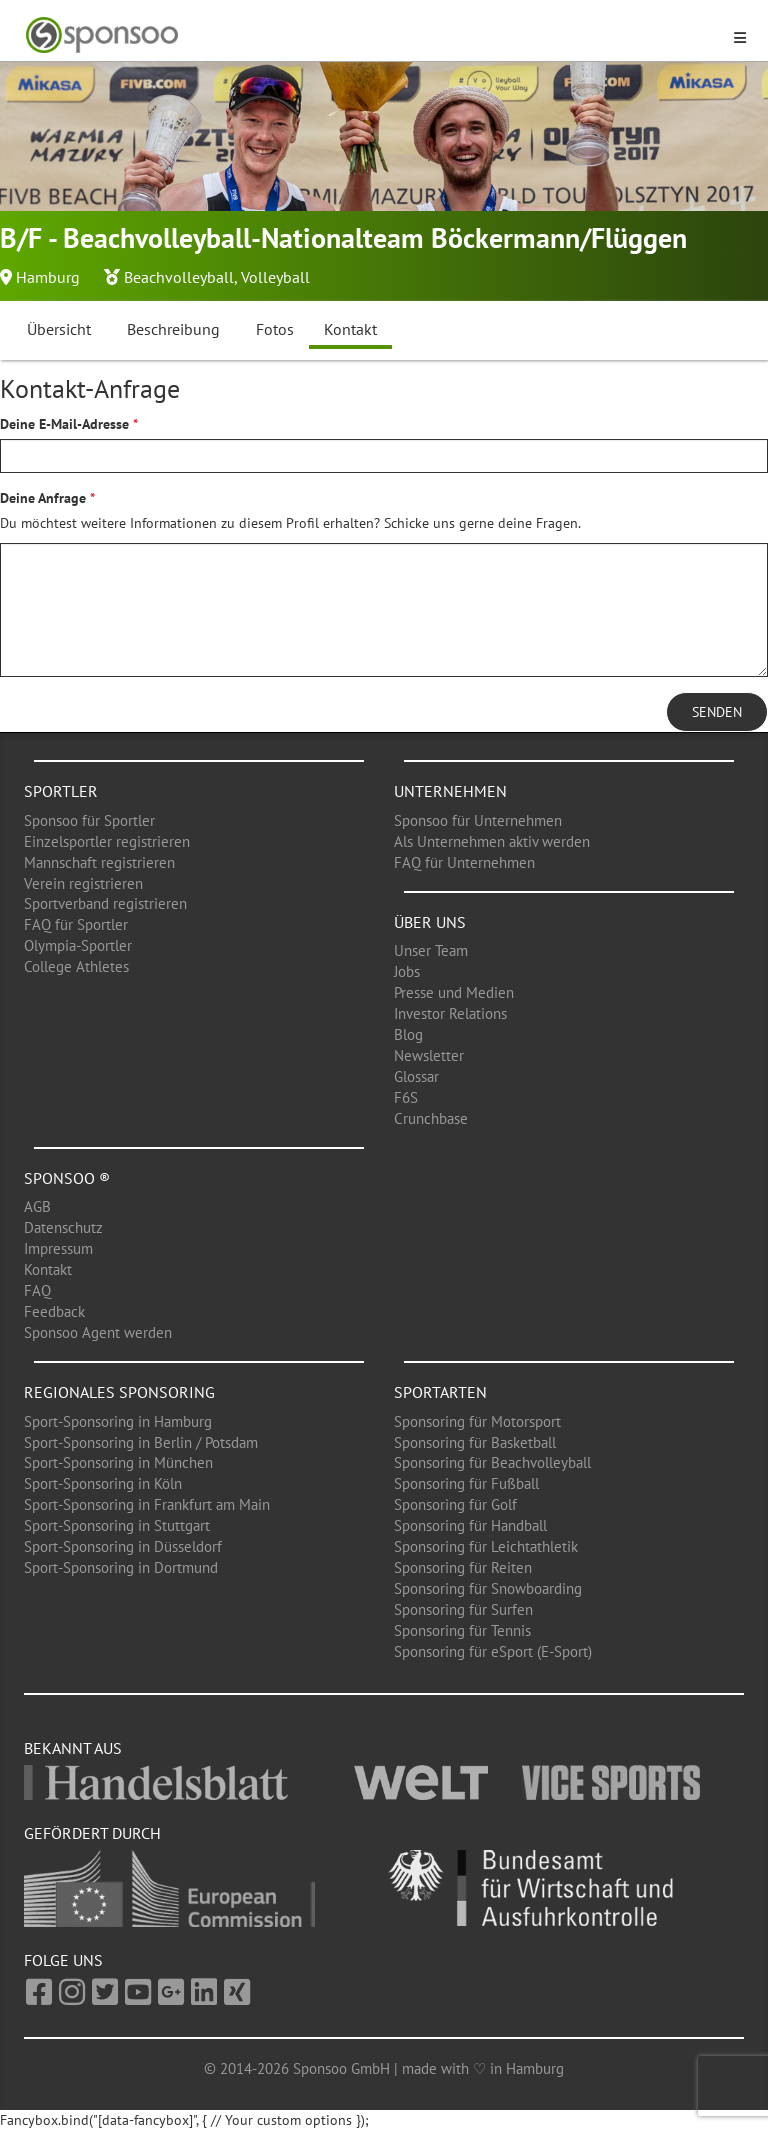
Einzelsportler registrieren (107, 841)
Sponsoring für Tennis (462, 1630)
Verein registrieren (83, 883)
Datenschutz (63, 1227)
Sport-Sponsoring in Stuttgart (117, 1525)
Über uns (430, 922)
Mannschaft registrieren (99, 862)
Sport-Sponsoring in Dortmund (121, 1567)
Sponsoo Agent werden (98, 1332)
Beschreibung (173, 329)
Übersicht (59, 329)
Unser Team (431, 950)
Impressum (58, 1248)
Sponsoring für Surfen (463, 1609)
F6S (406, 1097)
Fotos (275, 329)
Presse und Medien (454, 992)
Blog (408, 1034)
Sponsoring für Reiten (463, 1567)
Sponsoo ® (67, 1178)
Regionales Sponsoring (119, 1392)
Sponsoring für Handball (470, 1525)
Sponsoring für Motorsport (477, 1421)
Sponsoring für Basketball (475, 1442)
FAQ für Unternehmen (464, 862)
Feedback (54, 1311)
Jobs (407, 971)
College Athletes (76, 966)
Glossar (416, 1076)
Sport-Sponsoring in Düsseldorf (123, 1546)
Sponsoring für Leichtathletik (486, 1546)
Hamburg (48, 277)
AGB (37, 1206)
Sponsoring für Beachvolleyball (492, 1462)
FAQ (37, 1290)
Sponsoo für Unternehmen (478, 820)
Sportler (61, 791)
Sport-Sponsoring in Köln (103, 1483)
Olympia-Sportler (78, 945)
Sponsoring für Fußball (466, 1483)
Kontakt (350, 329)
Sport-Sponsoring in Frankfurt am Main (147, 1504)
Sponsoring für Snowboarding (488, 1588)
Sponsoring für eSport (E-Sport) (493, 1651)
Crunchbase (431, 1118)
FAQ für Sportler (76, 924)
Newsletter (429, 1055)
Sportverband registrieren (105, 903)
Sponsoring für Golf (455, 1504)
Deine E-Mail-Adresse (64, 424)
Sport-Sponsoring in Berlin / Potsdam (141, 1442)
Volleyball (275, 277)
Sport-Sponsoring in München (118, 1462)
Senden (717, 712)
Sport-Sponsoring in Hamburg (118, 1421)
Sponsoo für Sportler (89, 820)
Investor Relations (450, 1013)
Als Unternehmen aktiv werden (492, 841)
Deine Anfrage (43, 498)
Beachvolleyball (179, 277)
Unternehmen (450, 791)
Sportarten (440, 1392)
